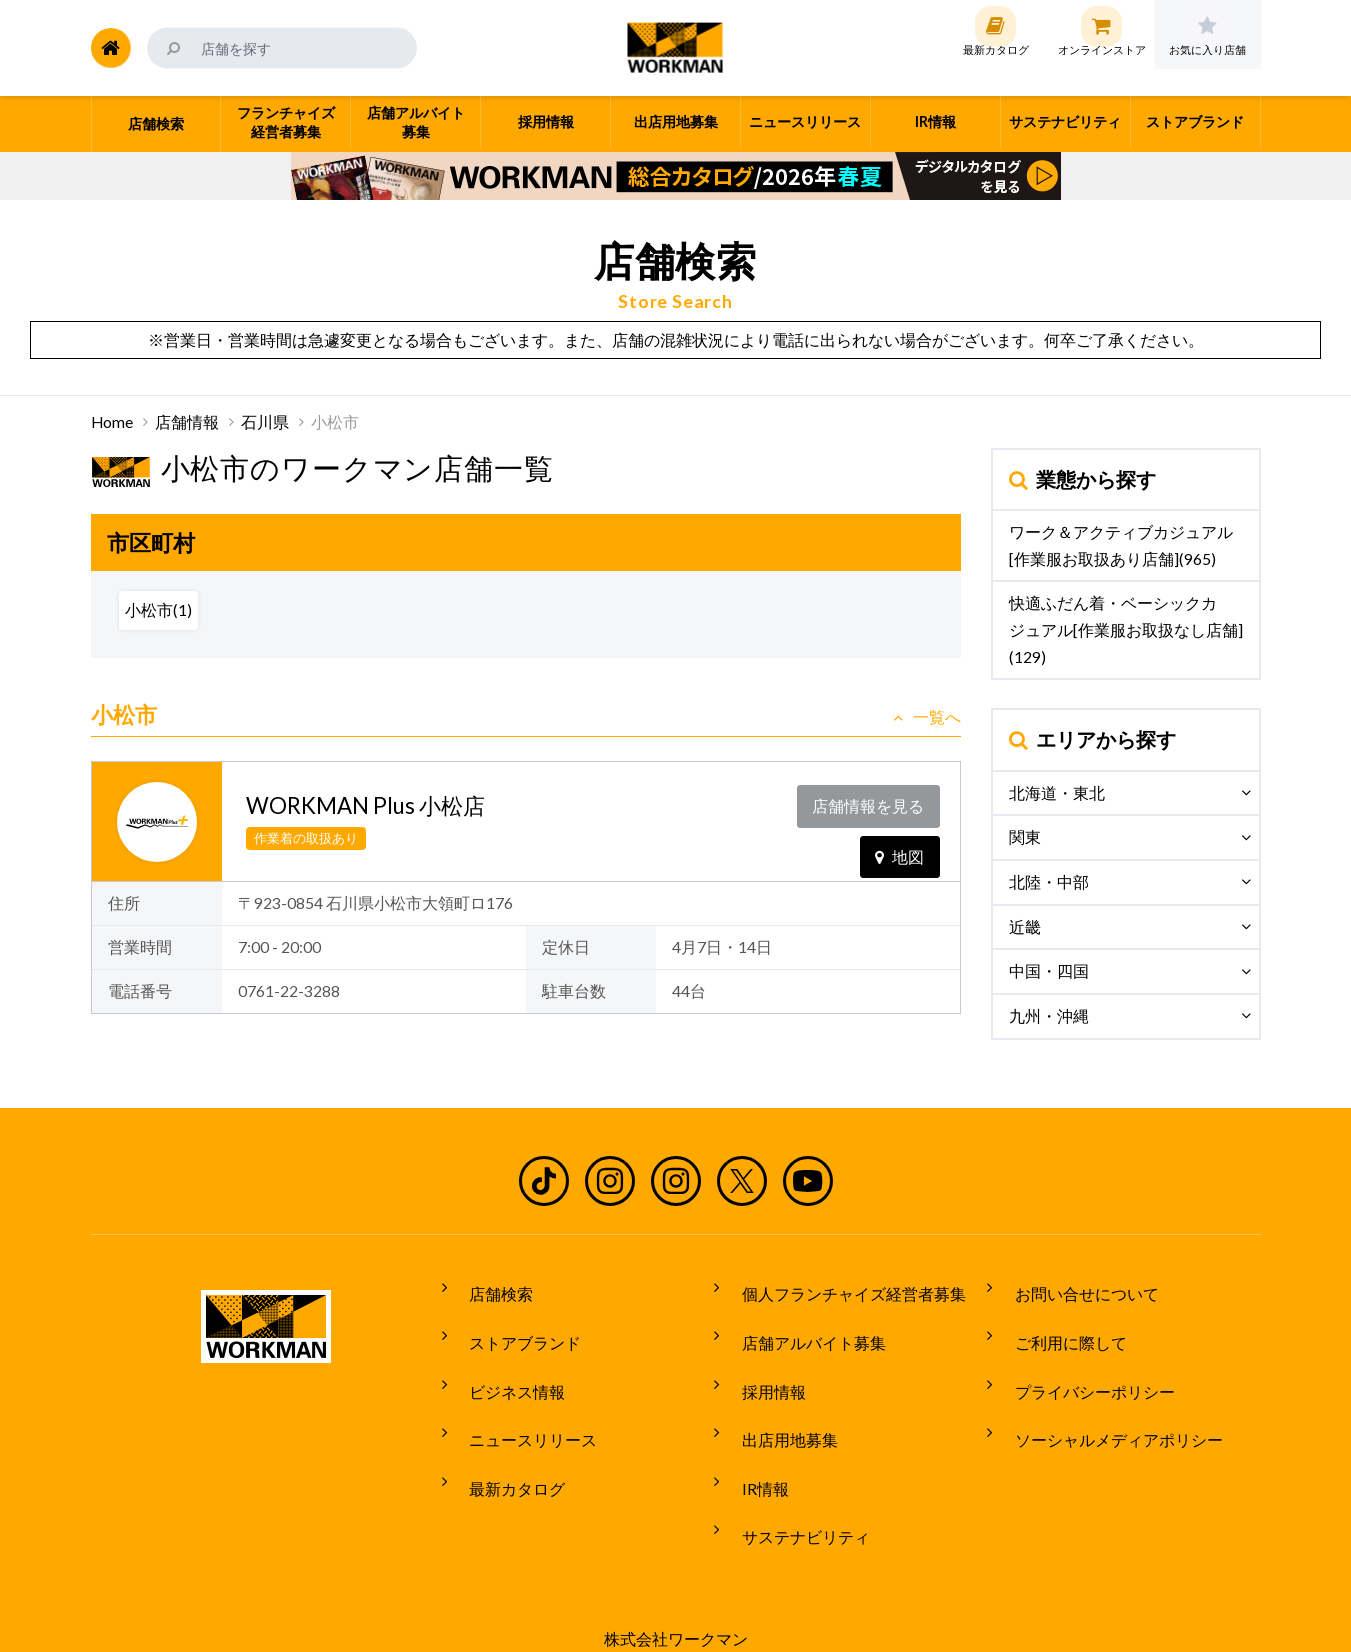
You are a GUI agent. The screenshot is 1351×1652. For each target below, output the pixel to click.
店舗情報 (187, 422)
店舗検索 (488, 1288)
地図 (899, 842)
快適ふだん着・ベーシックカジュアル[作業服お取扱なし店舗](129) (1126, 629)
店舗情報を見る (873, 801)
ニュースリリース (520, 1400)
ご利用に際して (1057, 1325)
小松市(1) (158, 610)
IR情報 (751, 1437)
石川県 (265, 422)
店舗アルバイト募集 (800, 1325)
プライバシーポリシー (1081, 1362)
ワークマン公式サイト (675, 48)
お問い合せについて (1073, 1288)
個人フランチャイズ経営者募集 (840, 1288)
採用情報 (760, 1362)
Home (112, 422)
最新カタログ (504, 1437)
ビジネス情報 (504, 1362)
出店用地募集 (776, 1400)
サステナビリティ (792, 1474)
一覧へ (927, 717)
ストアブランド (512, 1325)
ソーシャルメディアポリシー (1105, 1400)
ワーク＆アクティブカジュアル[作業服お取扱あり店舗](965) (1121, 545)
